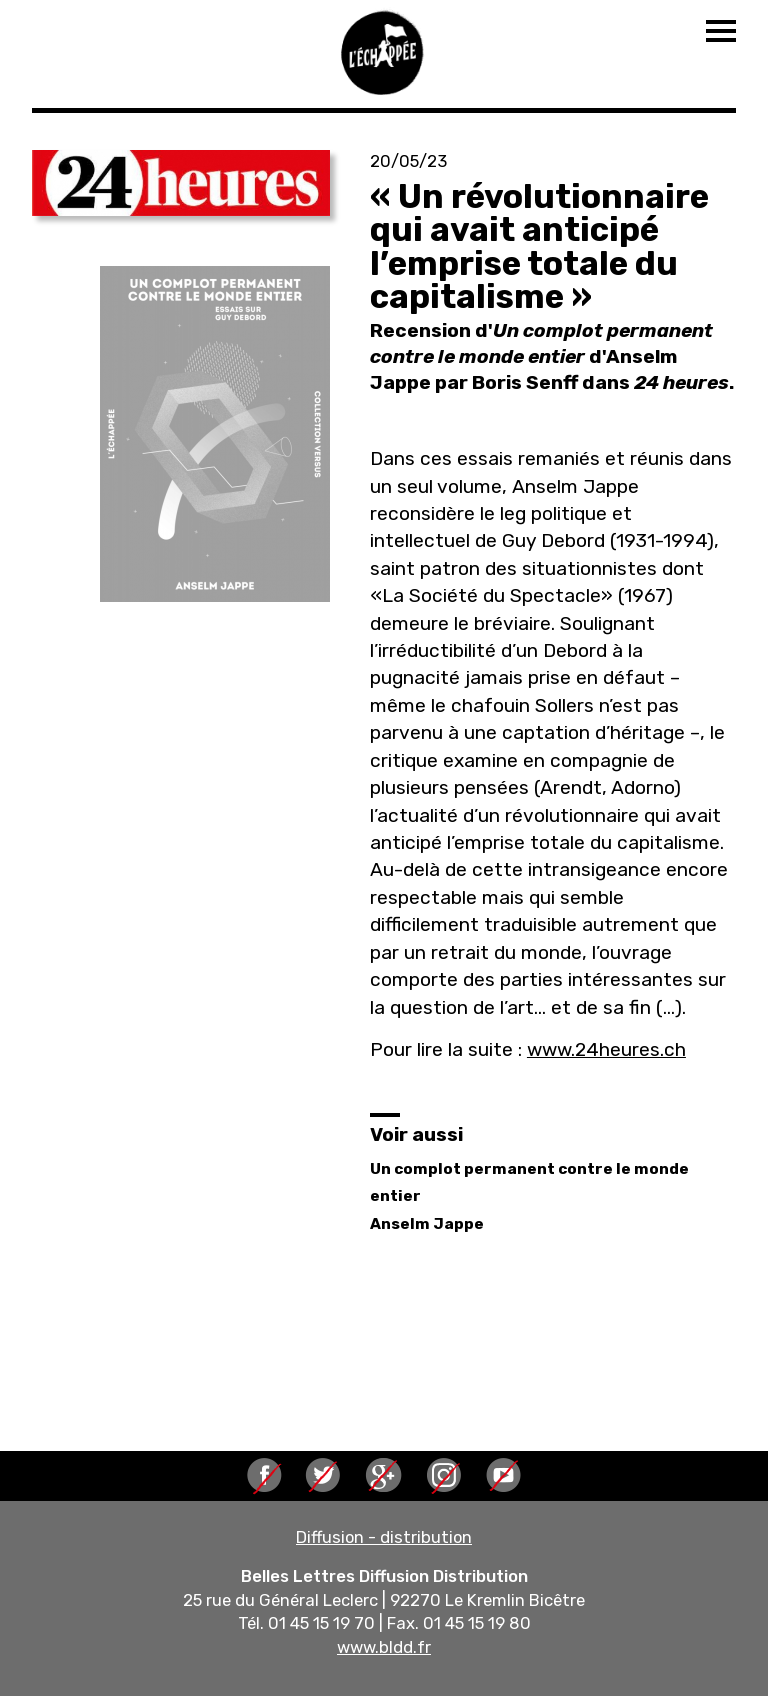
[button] (181, 183)
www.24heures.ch (606, 1049)
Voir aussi (416, 1134)
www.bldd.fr (384, 1647)
